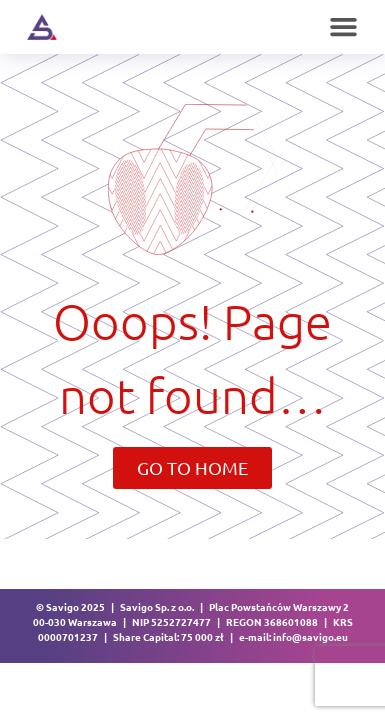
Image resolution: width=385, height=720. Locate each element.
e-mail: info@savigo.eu (293, 636)
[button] (344, 27)
